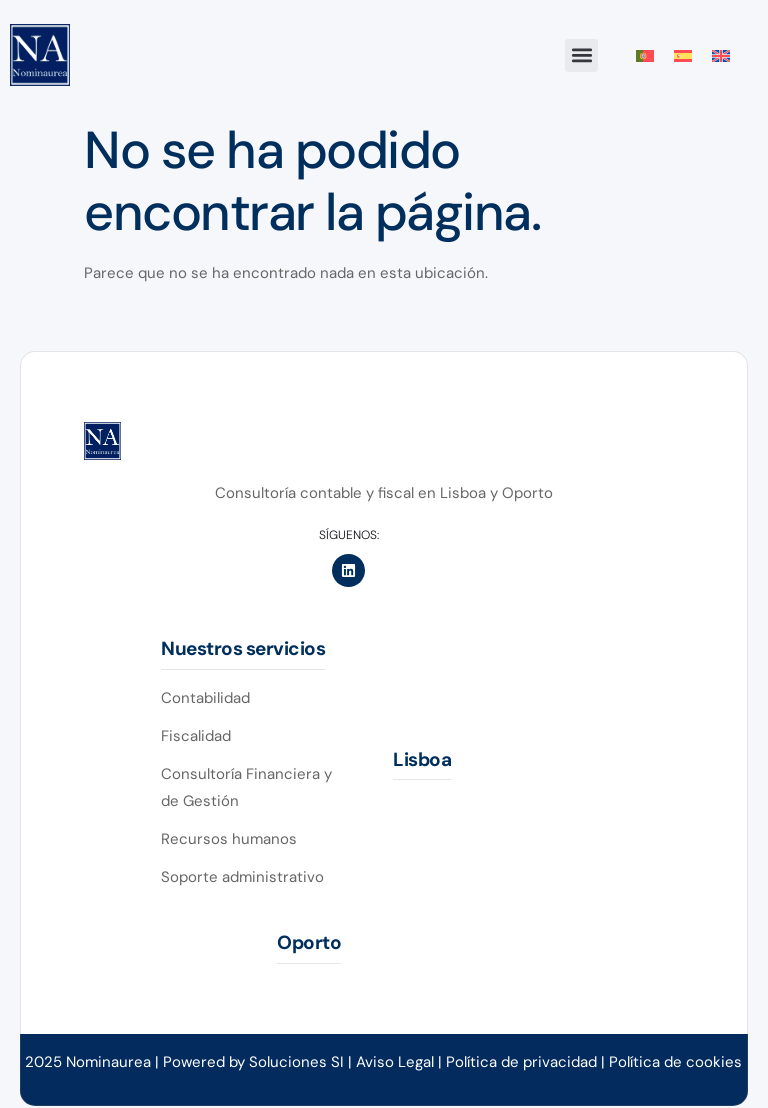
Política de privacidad (523, 1062)
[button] (581, 55)
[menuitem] (645, 56)
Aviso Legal (395, 1062)
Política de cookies (675, 1062)
